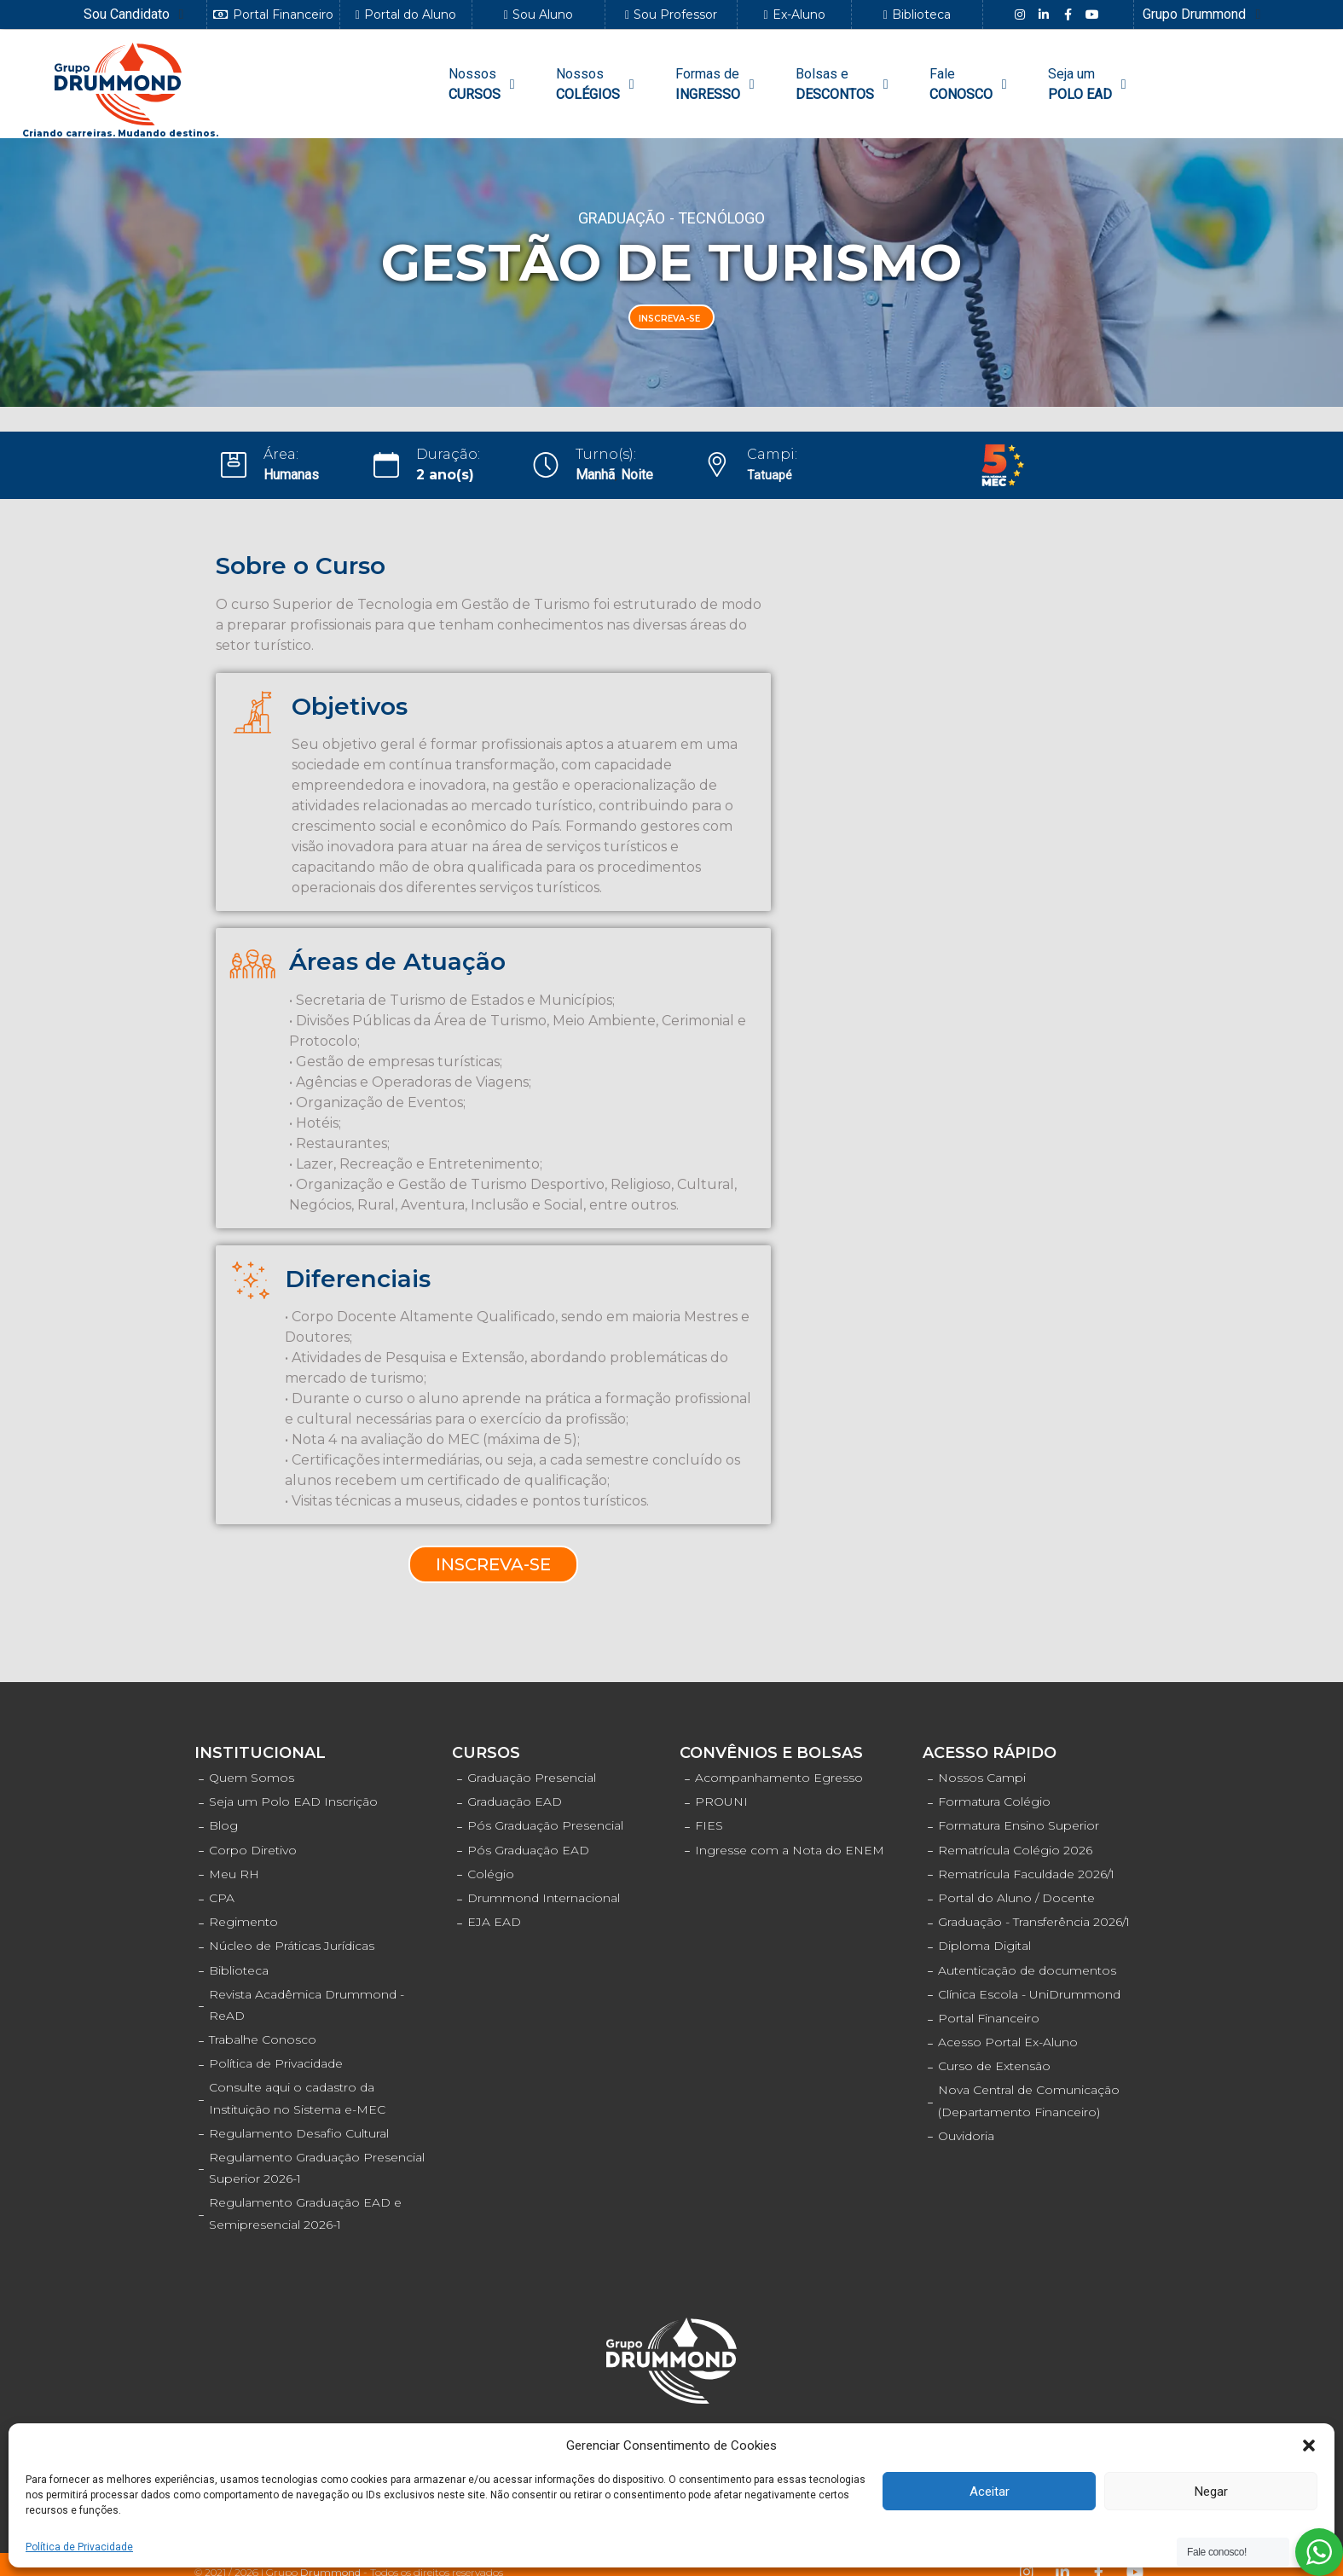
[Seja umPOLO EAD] (1089, 84)
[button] (1308, 2445)
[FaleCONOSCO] (971, 84)
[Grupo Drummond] (1204, 14)
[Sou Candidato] (136, 14)
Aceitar (990, 2491)
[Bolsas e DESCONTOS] (845, 84)
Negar (1211, 2491)
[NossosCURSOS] (484, 84)
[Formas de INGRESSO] (717, 84)
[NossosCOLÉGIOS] (597, 84)
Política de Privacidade (79, 2547)
